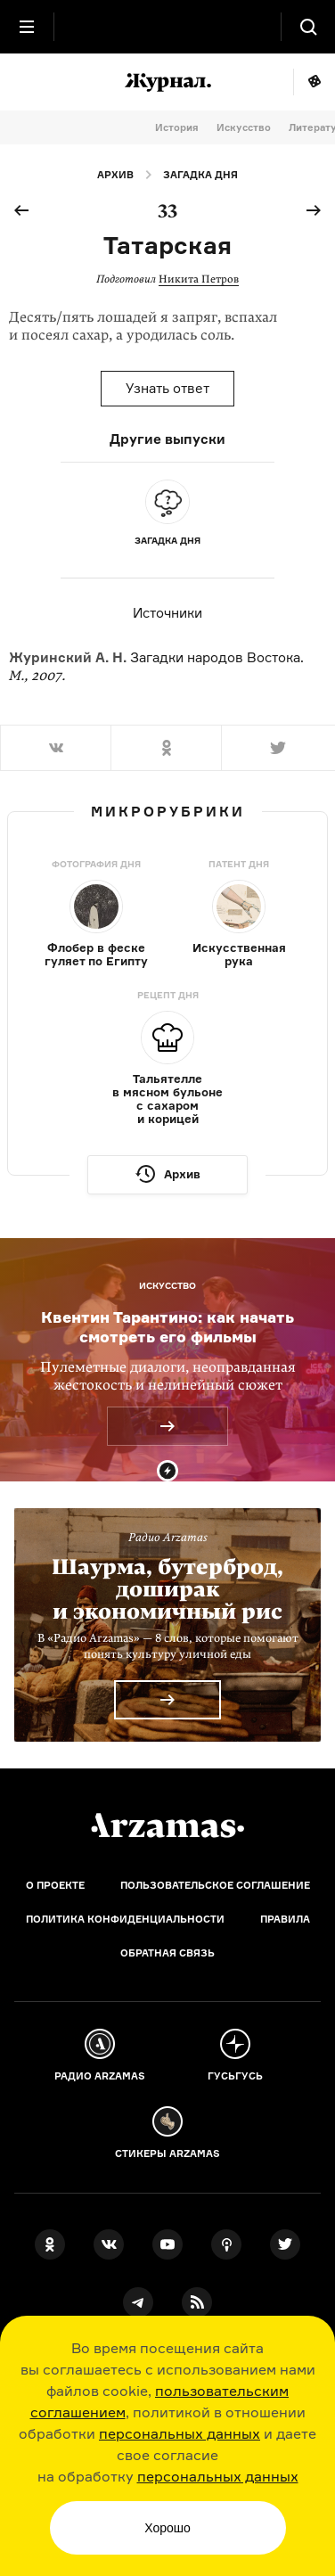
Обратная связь (167, 1953)
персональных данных (179, 2433)
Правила (285, 1919)
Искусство (244, 127)
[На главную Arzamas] (167, 26)
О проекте (55, 1885)
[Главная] (167, 1825)
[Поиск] (308, 27)
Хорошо (167, 2528)
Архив (115, 174)
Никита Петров (199, 279)
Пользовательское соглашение (215, 1885)
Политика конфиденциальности (125, 1919)
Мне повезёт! (314, 82)
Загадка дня (200, 174)
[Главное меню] (26, 26)
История (177, 127)
